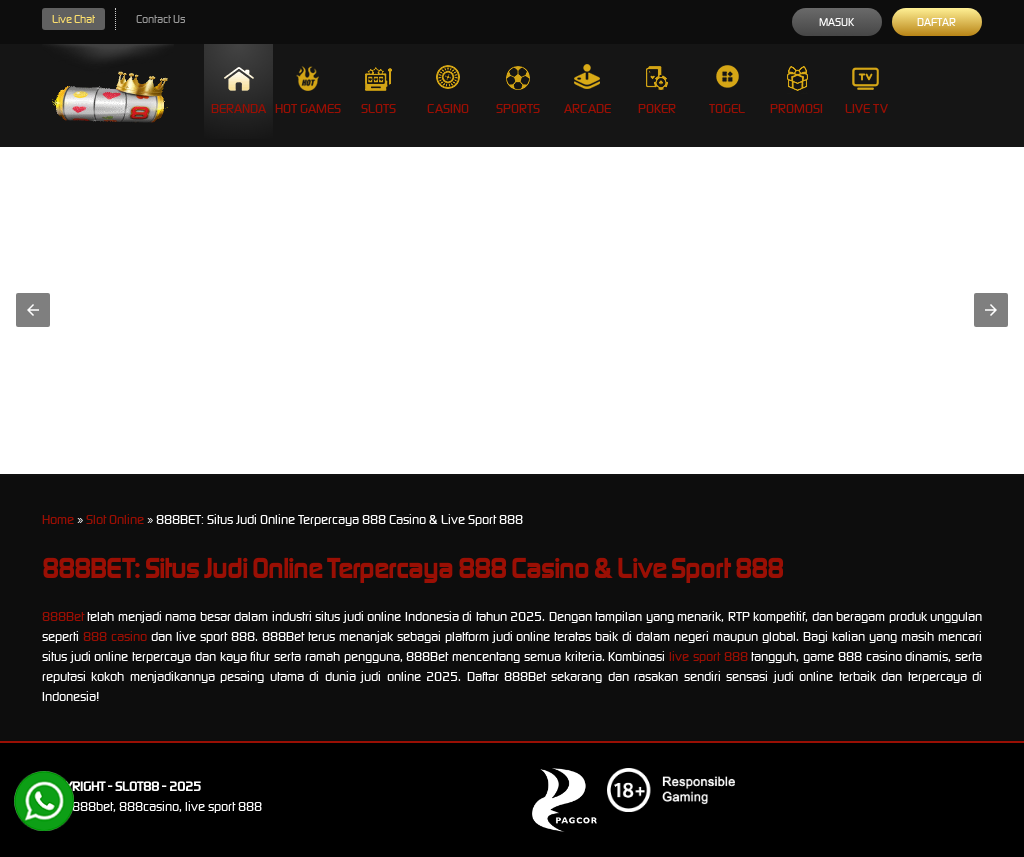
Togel (727, 90)
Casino (448, 90)
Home (58, 519)
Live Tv (866, 90)
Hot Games (308, 90)
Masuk (836, 22)
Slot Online (115, 519)
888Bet (63, 616)
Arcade (587, 90)
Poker (657, 90)
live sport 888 (708, 656)
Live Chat (73, 19)
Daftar (936, 22)
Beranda (238, 90)
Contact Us (160, 19)
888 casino (115, 636)
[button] (33, 310)
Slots (378, 90)
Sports (518, 90)
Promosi (796, 90)
